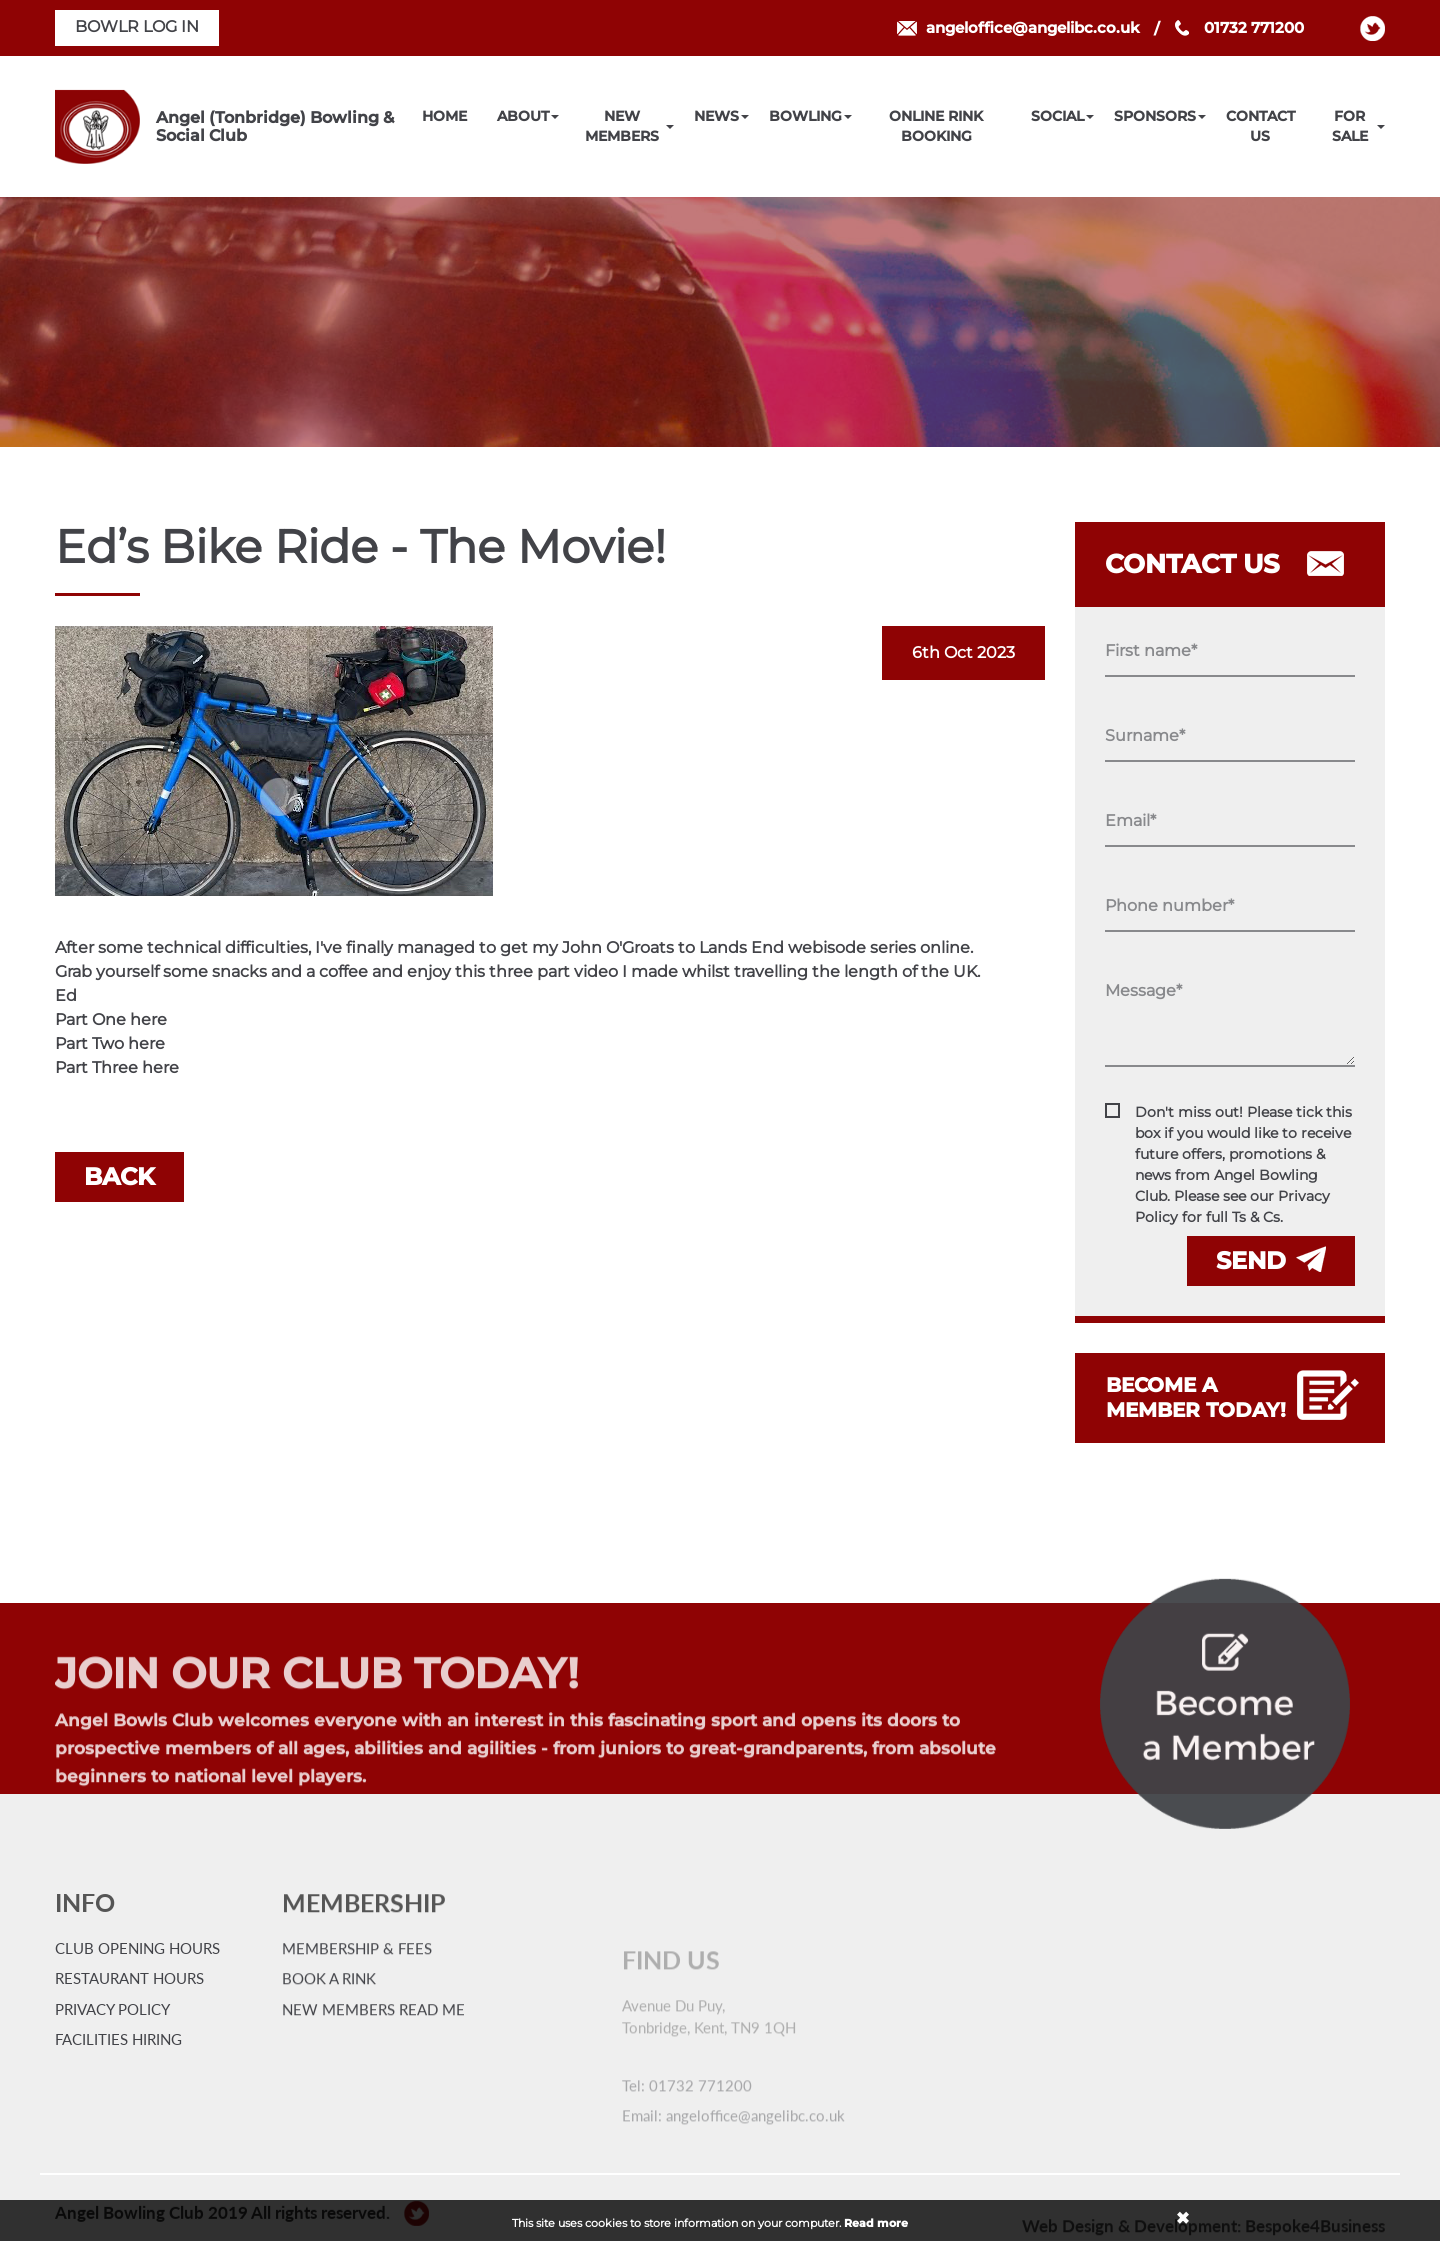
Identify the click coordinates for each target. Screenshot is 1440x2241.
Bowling (805, 116)
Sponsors (1155, 116)
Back (119, 1176)
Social (1057, 116)
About (523, 116)
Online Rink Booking (936, 125)
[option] (720, 322)
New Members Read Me (373, 2092)
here (148, 1019)
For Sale (1350, 125)
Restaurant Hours (129, 2012)
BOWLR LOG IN (137, 26)
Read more (876, 2223)
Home (444, 116)
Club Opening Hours (137, 1981)
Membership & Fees (357, 2031)
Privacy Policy (112, 2042)
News (716, 116)
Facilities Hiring (118, 2073)
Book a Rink (329, 2062)
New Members (622, 125)
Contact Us (1260, 125)
